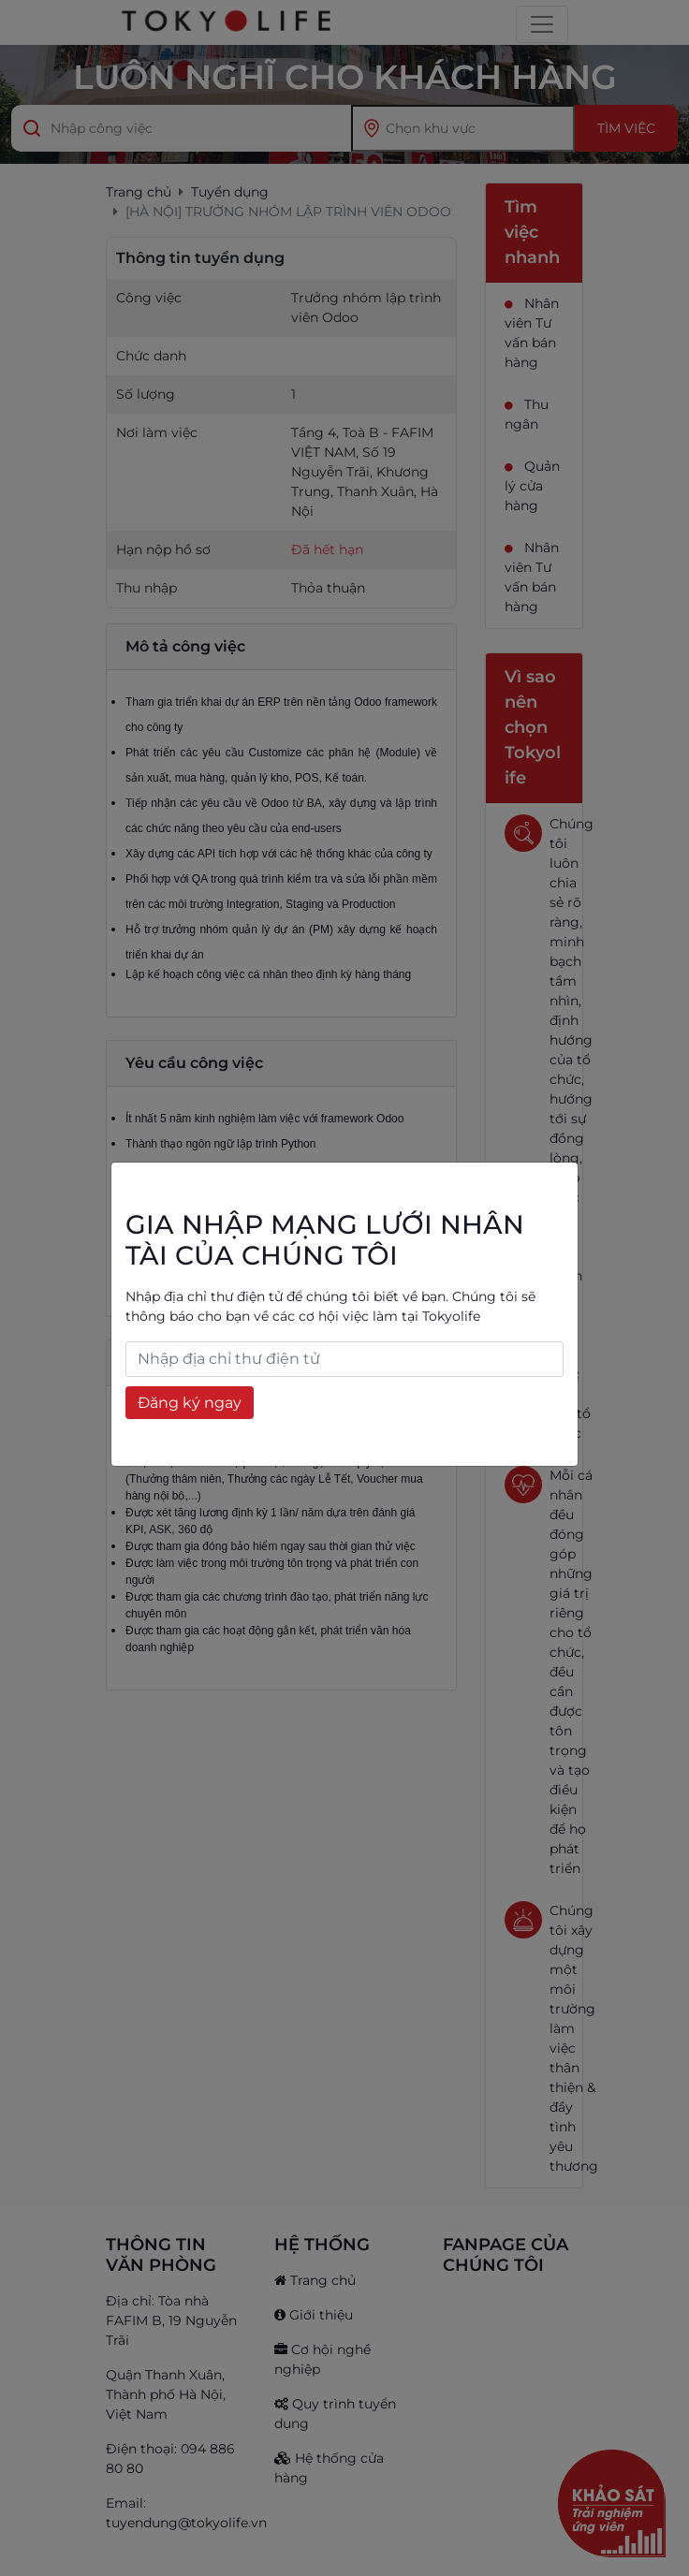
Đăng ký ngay (190, 1403)
